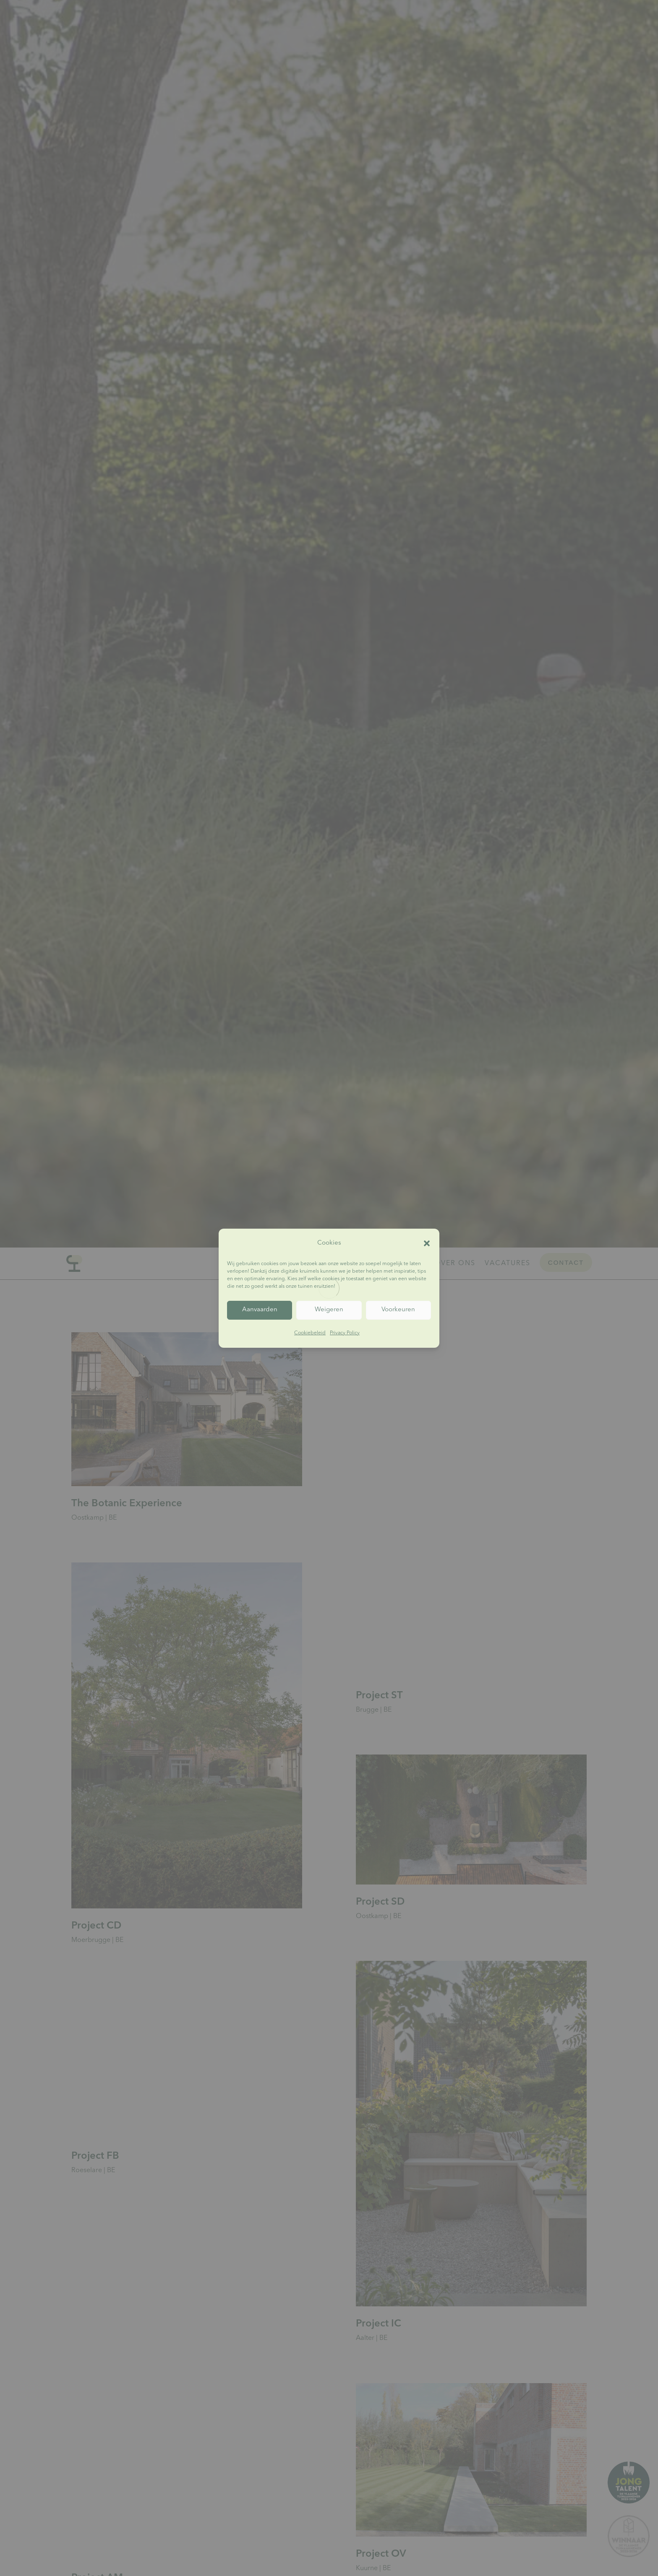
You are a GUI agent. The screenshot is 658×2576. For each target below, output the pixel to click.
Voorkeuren (398, 1310)
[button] (427, 1243)
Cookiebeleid (310, 1333)
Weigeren (329, 1310)
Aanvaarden (259, 1310)
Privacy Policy (345, 1333)
